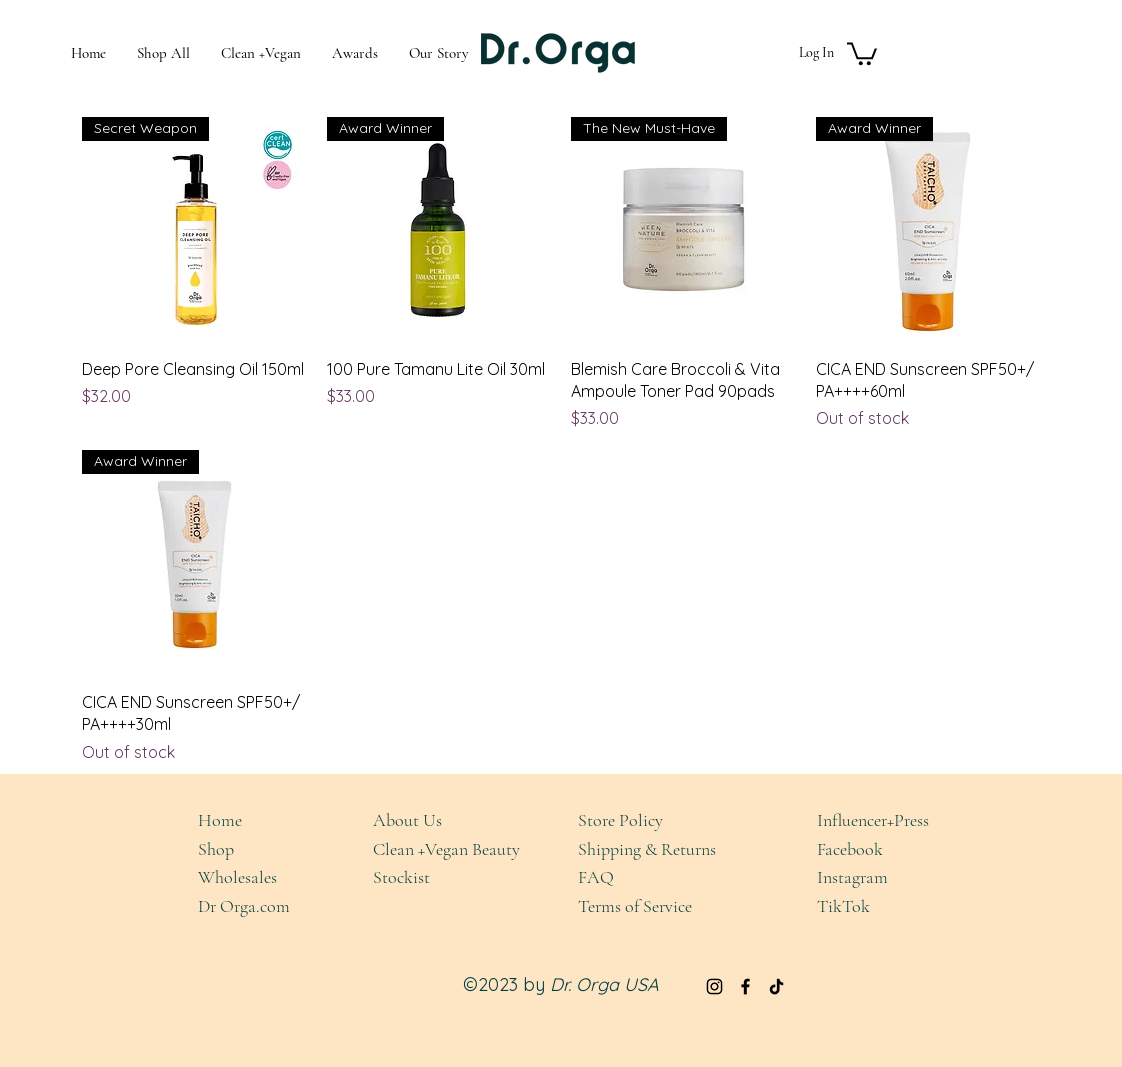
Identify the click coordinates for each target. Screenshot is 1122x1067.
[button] (862, 52)
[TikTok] (776, 986)
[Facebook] (745, 986)
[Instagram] (714, 986)
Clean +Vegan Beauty (446, 849)
